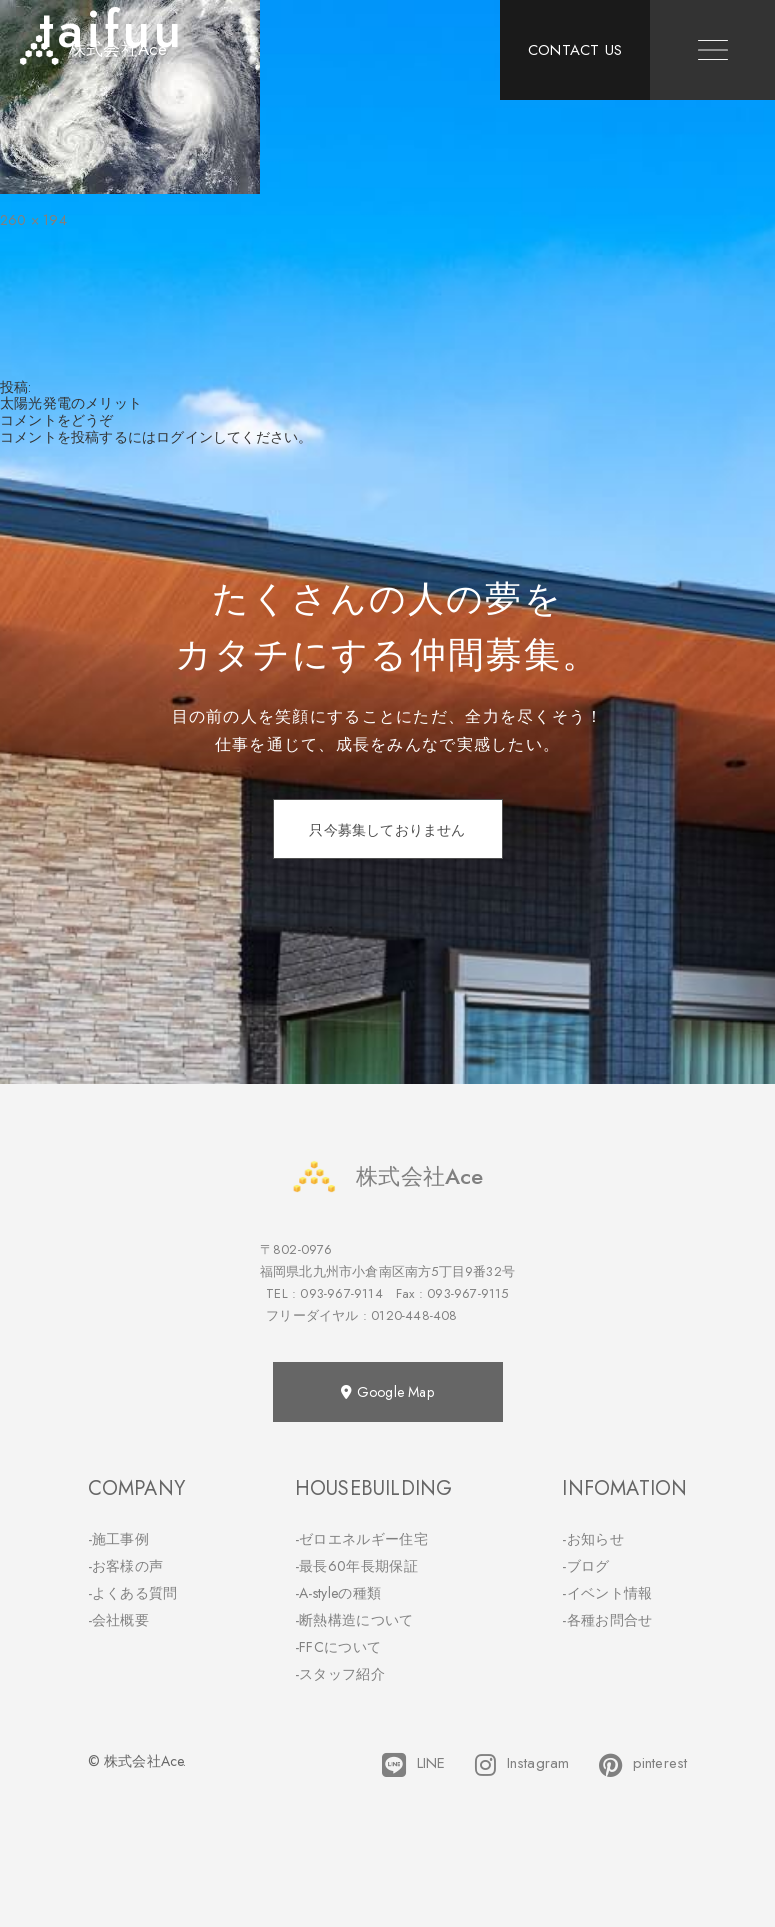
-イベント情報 (607, 1593)
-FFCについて (338, 1647)
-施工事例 (119, 1539)
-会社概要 (119, 1620)
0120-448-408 (414, 1315)
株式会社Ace (387, 1176)
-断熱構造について (354, 1620)
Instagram (522, 1765)
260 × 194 (33, 220)
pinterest (643, 1765)
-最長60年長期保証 (356, 1566)
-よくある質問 (133, 1593)
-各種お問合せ (607, 1620)
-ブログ (585, 1566)
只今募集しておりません (387, 830)
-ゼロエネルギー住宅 (361, 1539)
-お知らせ (593, 1539)
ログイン (184, 437)
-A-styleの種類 (338, 1593)
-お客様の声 (126, 1566)
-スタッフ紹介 (340, 1674)
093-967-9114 (341, 1293)
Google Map (387, 1392)
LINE (413, 1765)
